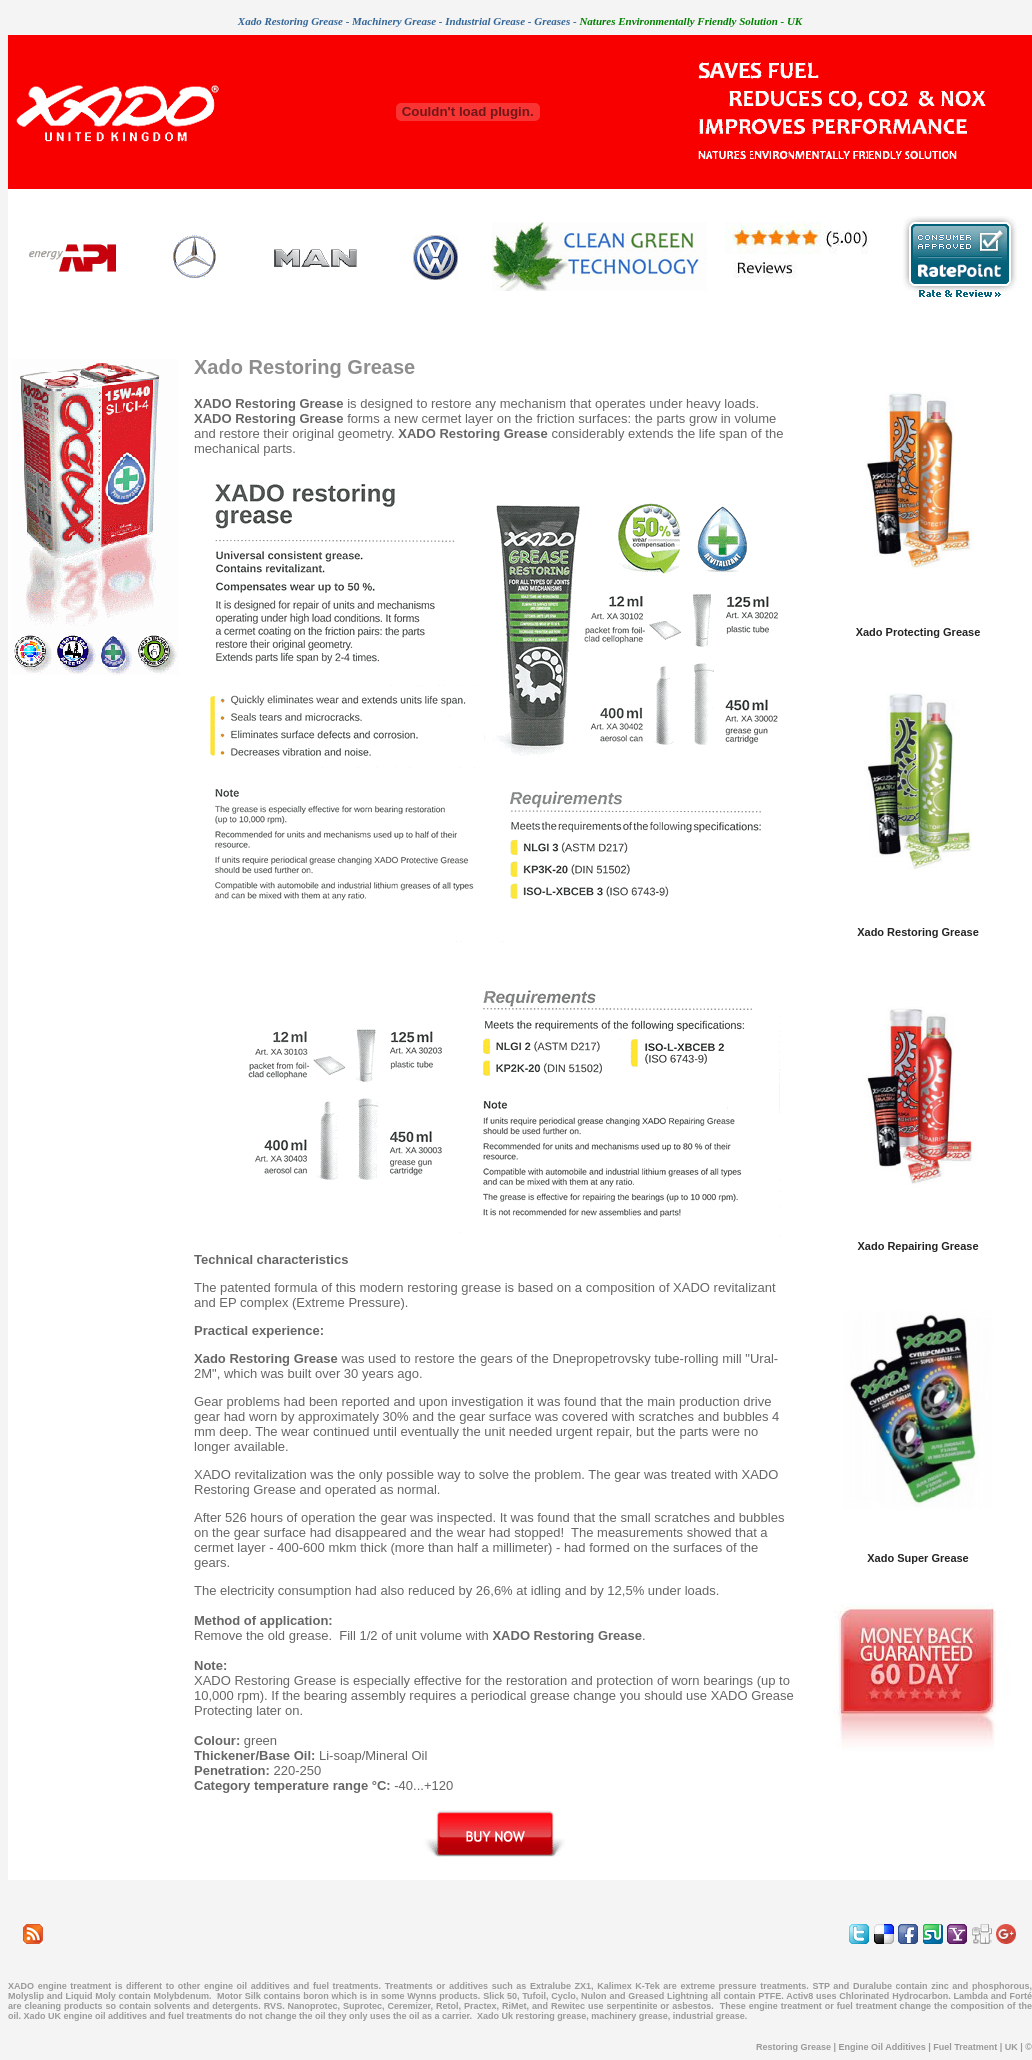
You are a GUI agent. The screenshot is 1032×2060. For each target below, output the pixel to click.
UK (1011, 2047)
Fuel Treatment (965, 2047)
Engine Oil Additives (882, 2047)
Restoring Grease (793, 2047)
